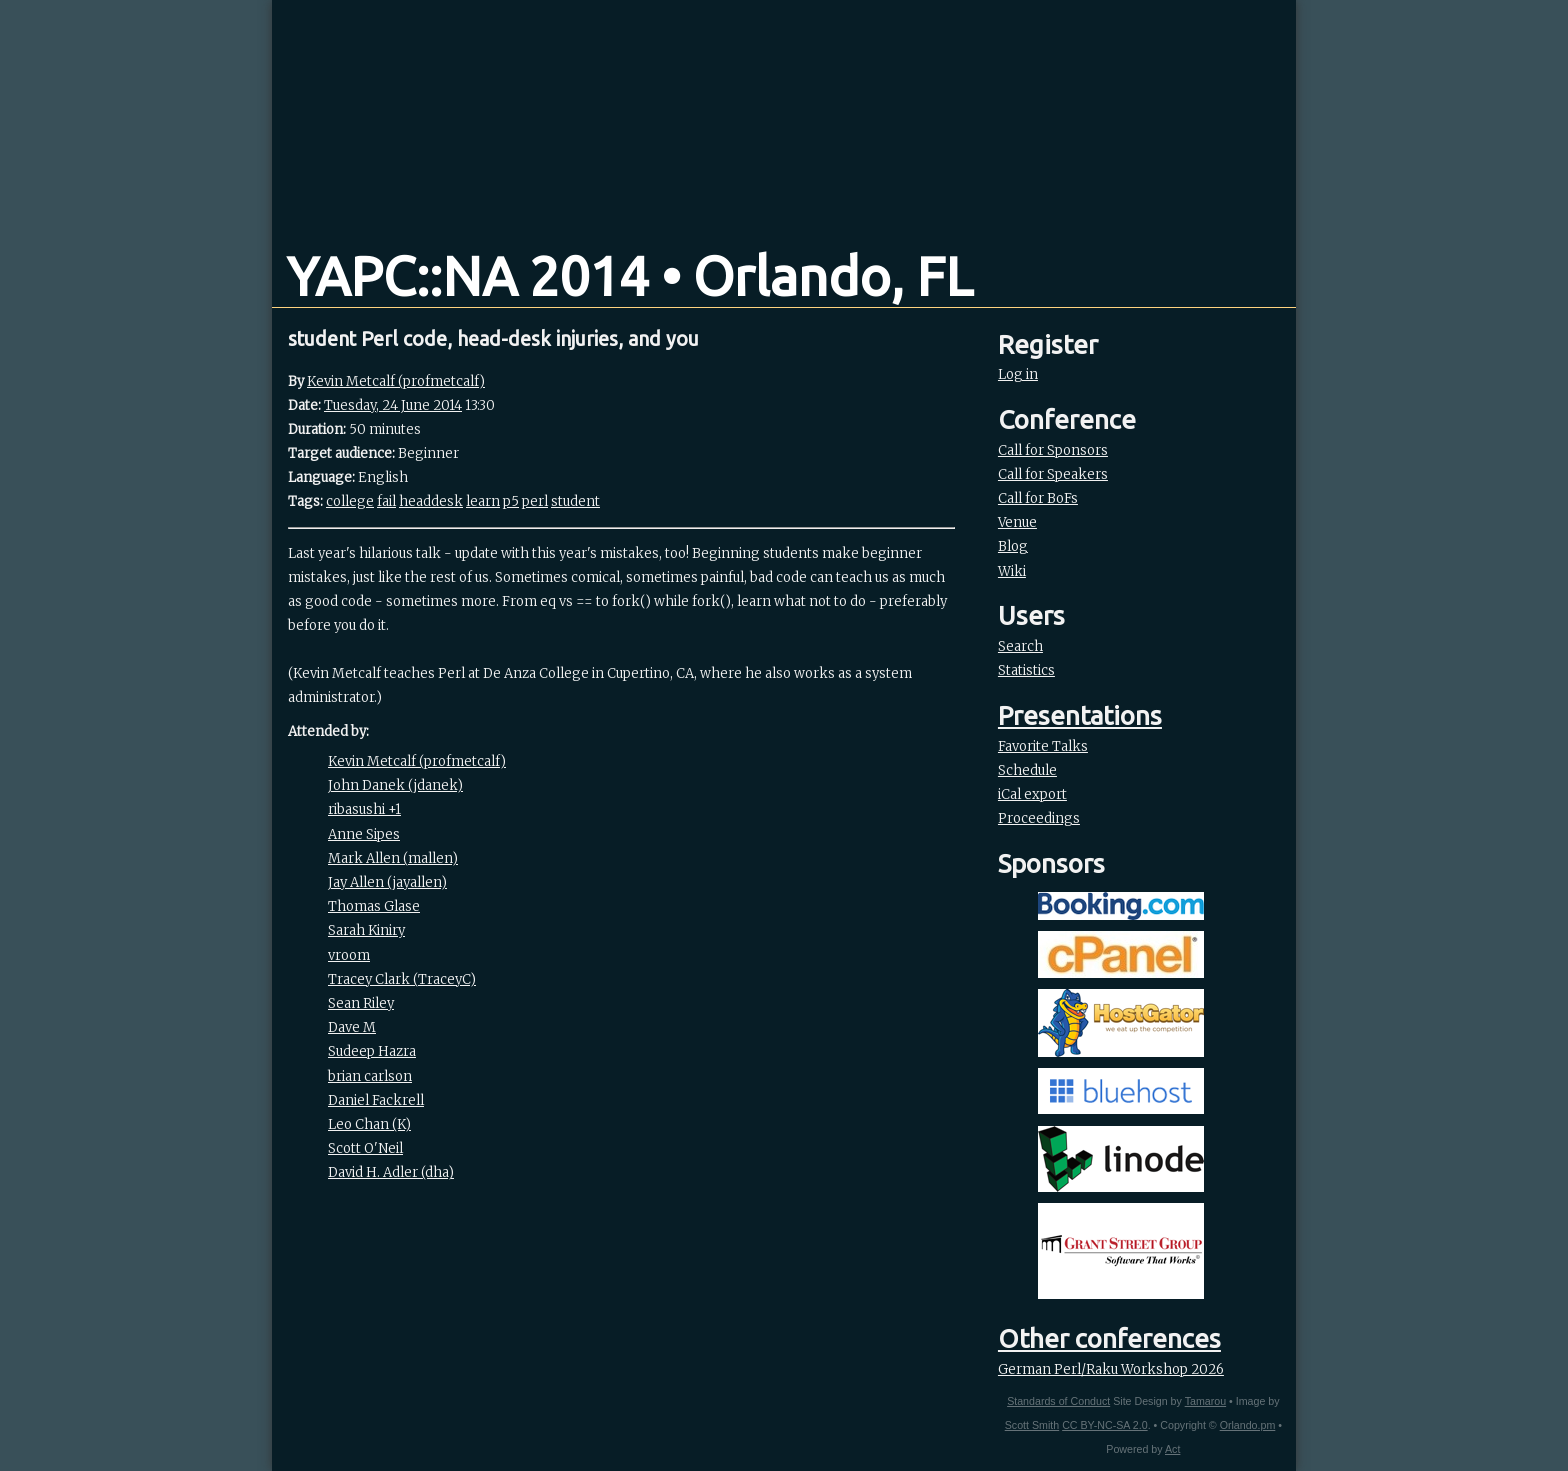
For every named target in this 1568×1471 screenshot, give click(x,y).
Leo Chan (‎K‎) (369, 1124)
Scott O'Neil (365, 1148)
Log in (1018, 374)
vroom (349, 955)
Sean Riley (361, 1003)
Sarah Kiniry (366, 930)
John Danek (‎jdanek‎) (395, 785)
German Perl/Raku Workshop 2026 (1111, 1369)
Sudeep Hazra (372, 1051)
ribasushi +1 (364, 809)
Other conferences (1109, 1338)
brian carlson (370, 1076)
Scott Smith (1032, 1425)
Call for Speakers (1053, 474)
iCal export (1032, 794)
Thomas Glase (374, 906)
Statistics (1026, 670)
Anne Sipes (364, 834)
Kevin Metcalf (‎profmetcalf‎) (396, 381)
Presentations (1080, 715)
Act (1172, 1449)
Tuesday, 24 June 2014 (393, 405)
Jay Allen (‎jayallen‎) (387, 882)
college (350, 501)
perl (535, 501)
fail (386, 501)
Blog (1013, 546)
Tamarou (1205, 1401)
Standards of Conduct (1058, 1401)
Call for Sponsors (1053, 450)
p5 (511, 501)
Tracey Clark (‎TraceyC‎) (402, 979)
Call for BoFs (1038, 498)
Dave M (352, 1027)
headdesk (431, 501)
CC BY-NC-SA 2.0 (1104, 1425)
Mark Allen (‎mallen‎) (393, 858)
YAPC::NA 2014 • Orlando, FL (630, 276)
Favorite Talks (1043, 746)
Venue (1017, 522)
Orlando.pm (1248, 1425)
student (575, 501)
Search (1020, 646)
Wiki (1012, 571)
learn (483, 501)
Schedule (1027, 770)
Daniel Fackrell (376, 1100)
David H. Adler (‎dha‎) (391, 1172)
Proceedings (1039, 818)
